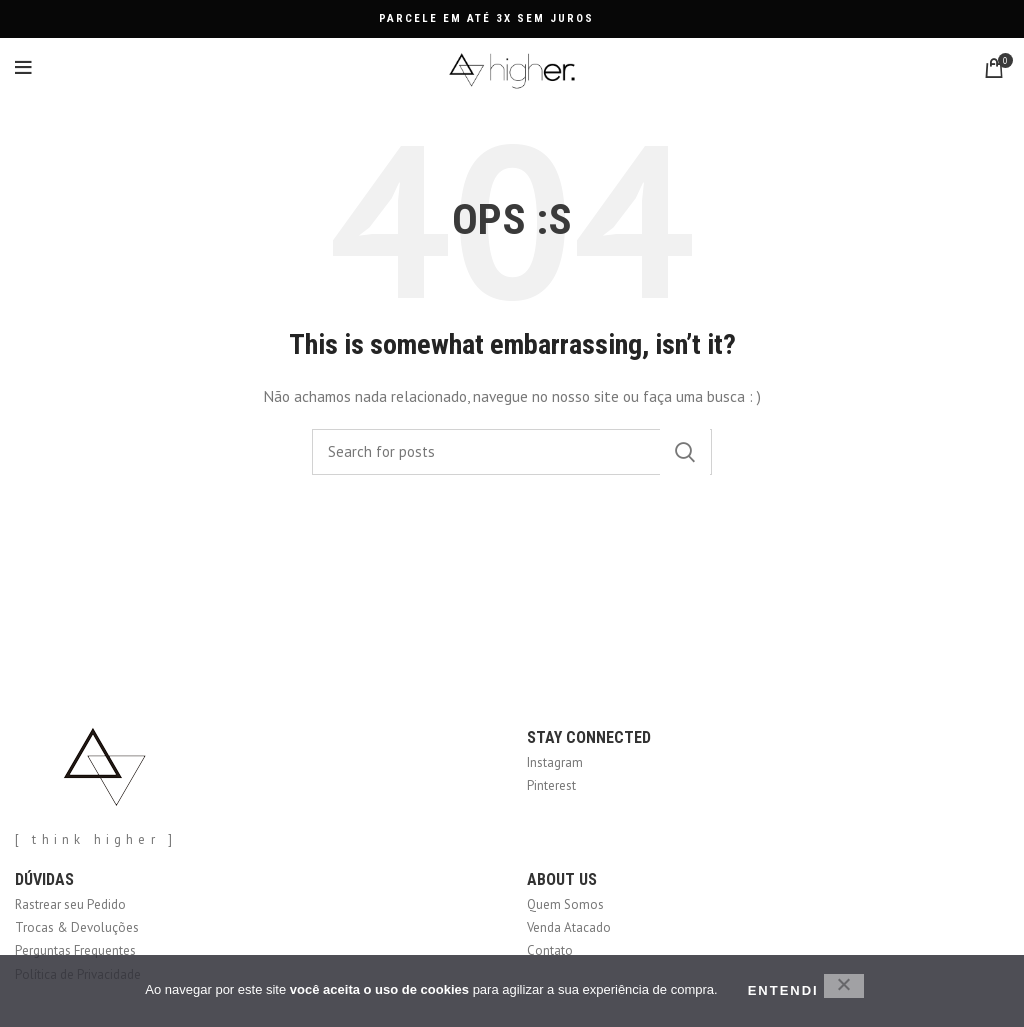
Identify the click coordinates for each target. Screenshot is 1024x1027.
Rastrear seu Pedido (70, 904)
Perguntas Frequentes (75, 950)
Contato (550, 950)
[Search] (512, 452)
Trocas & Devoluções (77, 927)
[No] (844, 986)
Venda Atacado (569, 927)
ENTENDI (783, 990)
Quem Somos (565, 904)
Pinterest (551, 785)
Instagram (555, 762)
